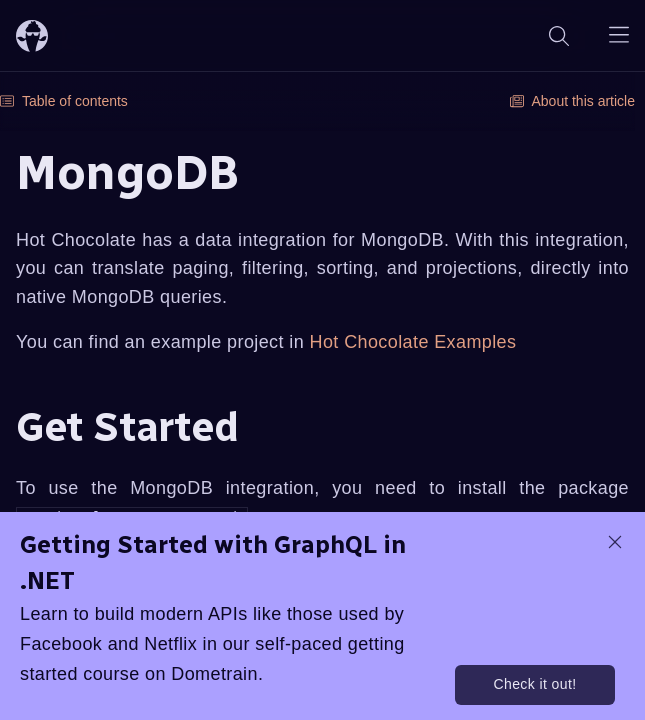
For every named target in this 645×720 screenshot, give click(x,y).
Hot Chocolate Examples (413, 342)
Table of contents (64, 101)
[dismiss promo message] (615, 542)
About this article (573, 101)
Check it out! (534, 684)
